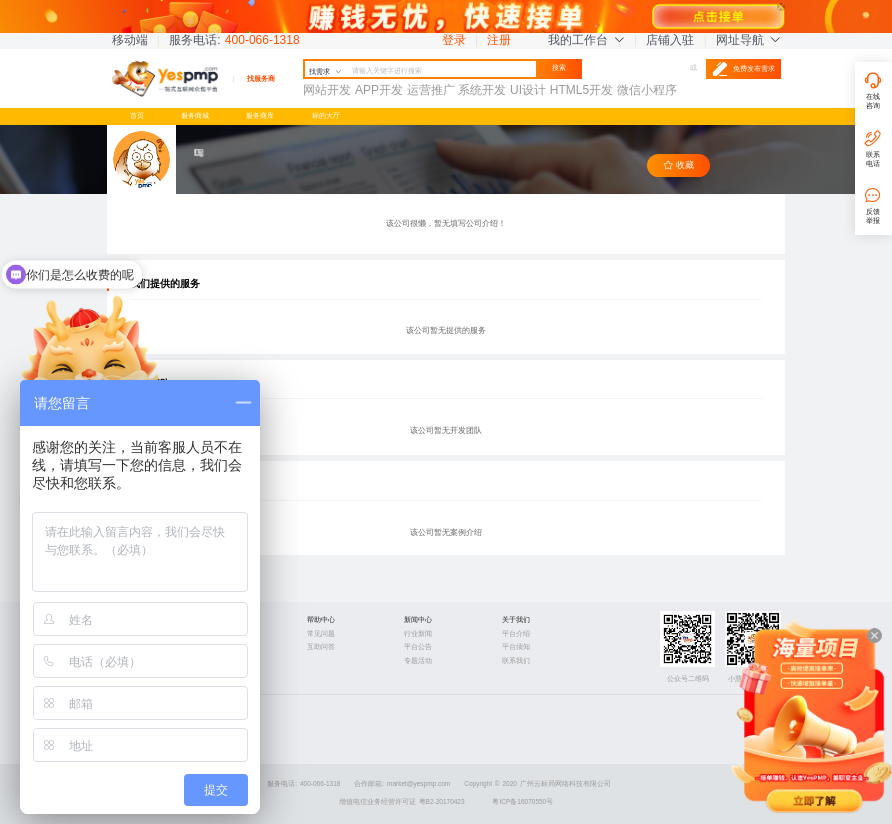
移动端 (130, 40)
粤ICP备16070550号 (522, 801)
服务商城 (195, 115)
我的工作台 (586, 40)
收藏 (678, 165)
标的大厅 (326, 115)
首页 (137, 115)
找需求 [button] (325, 71)
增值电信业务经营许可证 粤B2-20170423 (402, 801)
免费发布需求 (743, 69)
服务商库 (260, 115)
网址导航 (748, 40)
